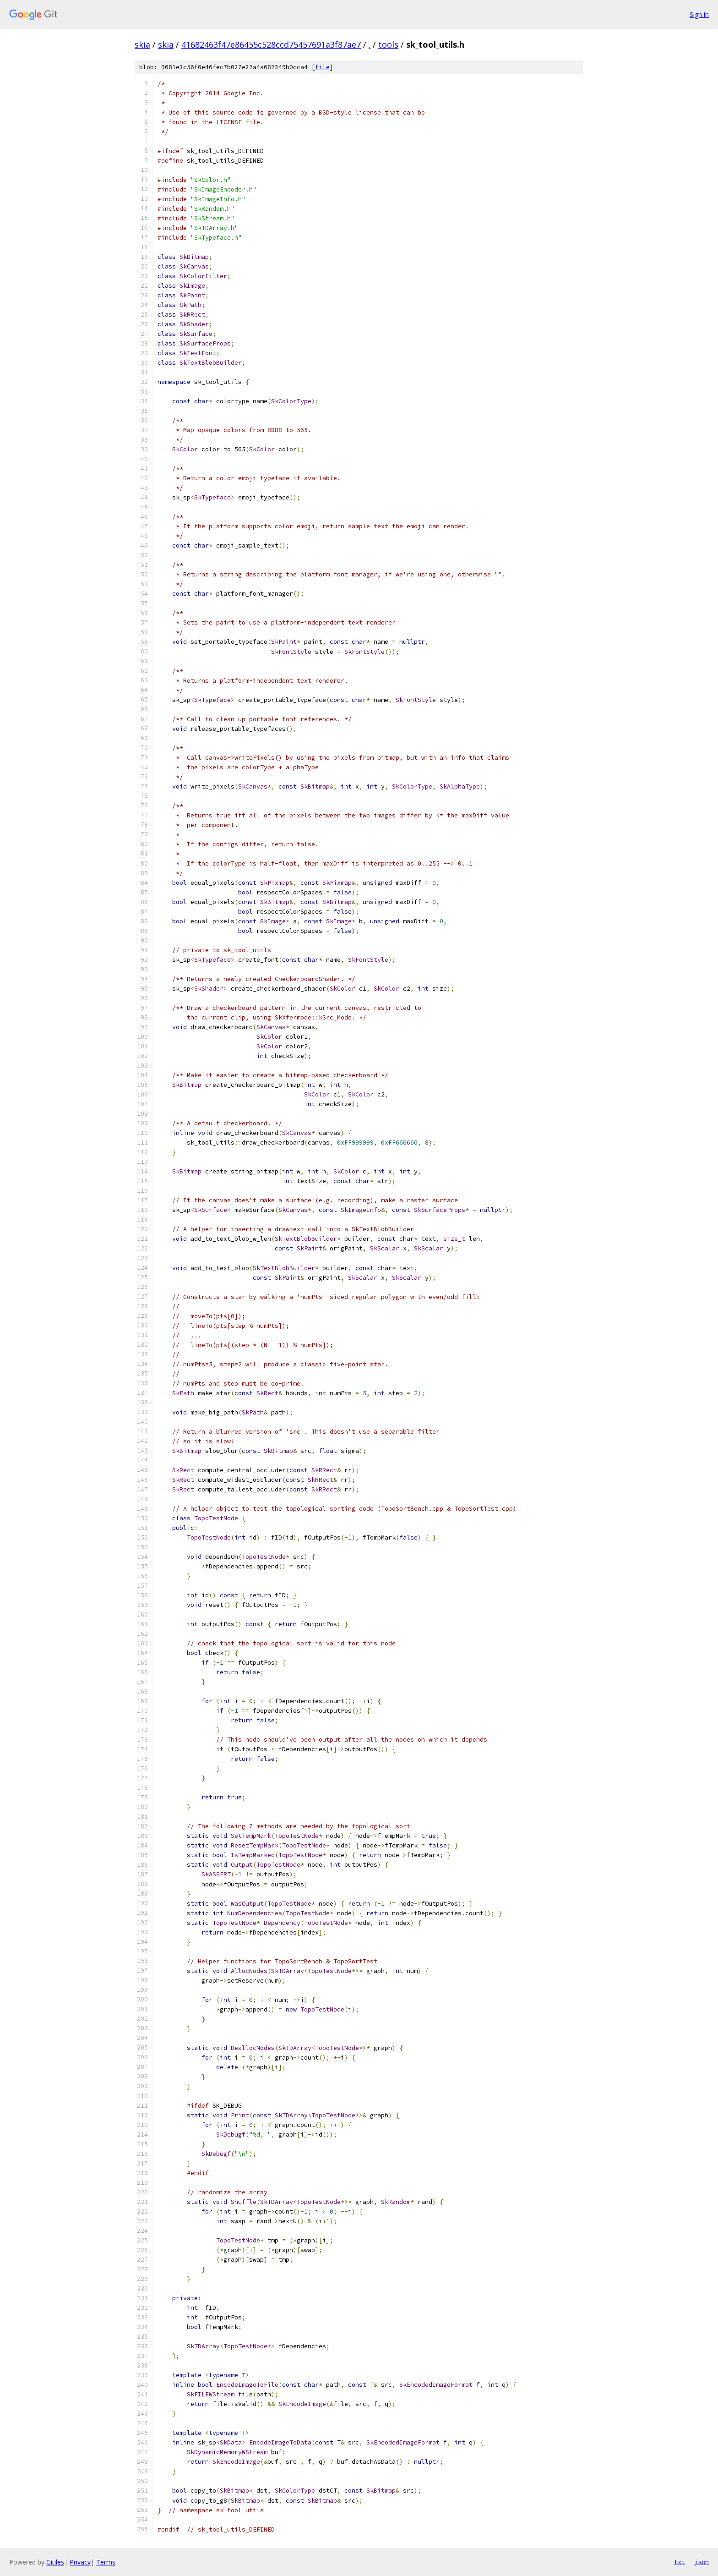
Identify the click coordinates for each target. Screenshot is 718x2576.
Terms (105, 2562)
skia (142, 44)
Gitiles (55, 2562)
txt (679, 2562)
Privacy (80, 2562)
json (701, 2562)
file (322, 67)
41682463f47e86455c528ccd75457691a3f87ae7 (271, 44)
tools (388, 44)
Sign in (699, 14)
